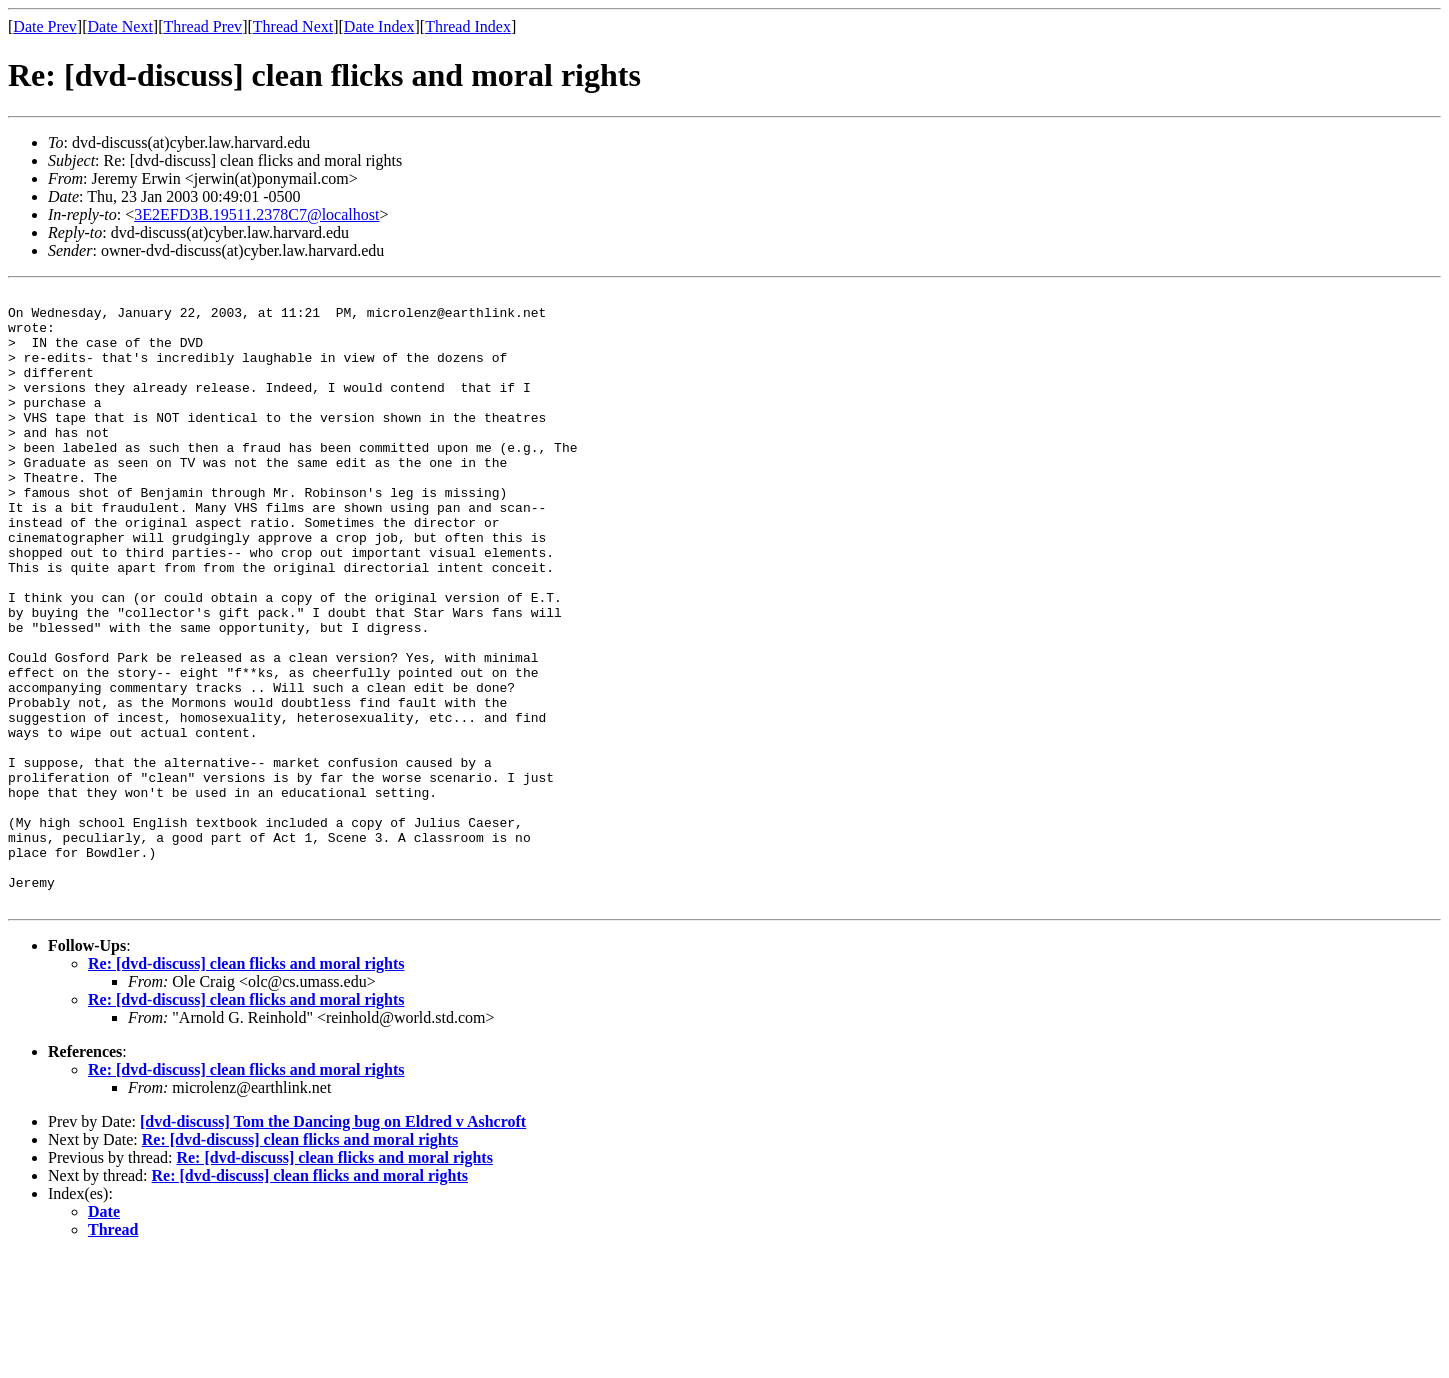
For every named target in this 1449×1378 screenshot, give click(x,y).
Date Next (120, 26)
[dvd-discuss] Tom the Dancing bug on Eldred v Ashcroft (333, 1244)
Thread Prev (202, 26)
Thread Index (468, 26)
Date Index (379, 26)
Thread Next (293, 26)
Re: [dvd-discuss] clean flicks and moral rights (246, 1086)
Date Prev (45, 26)
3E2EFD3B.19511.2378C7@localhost (256, 214)
